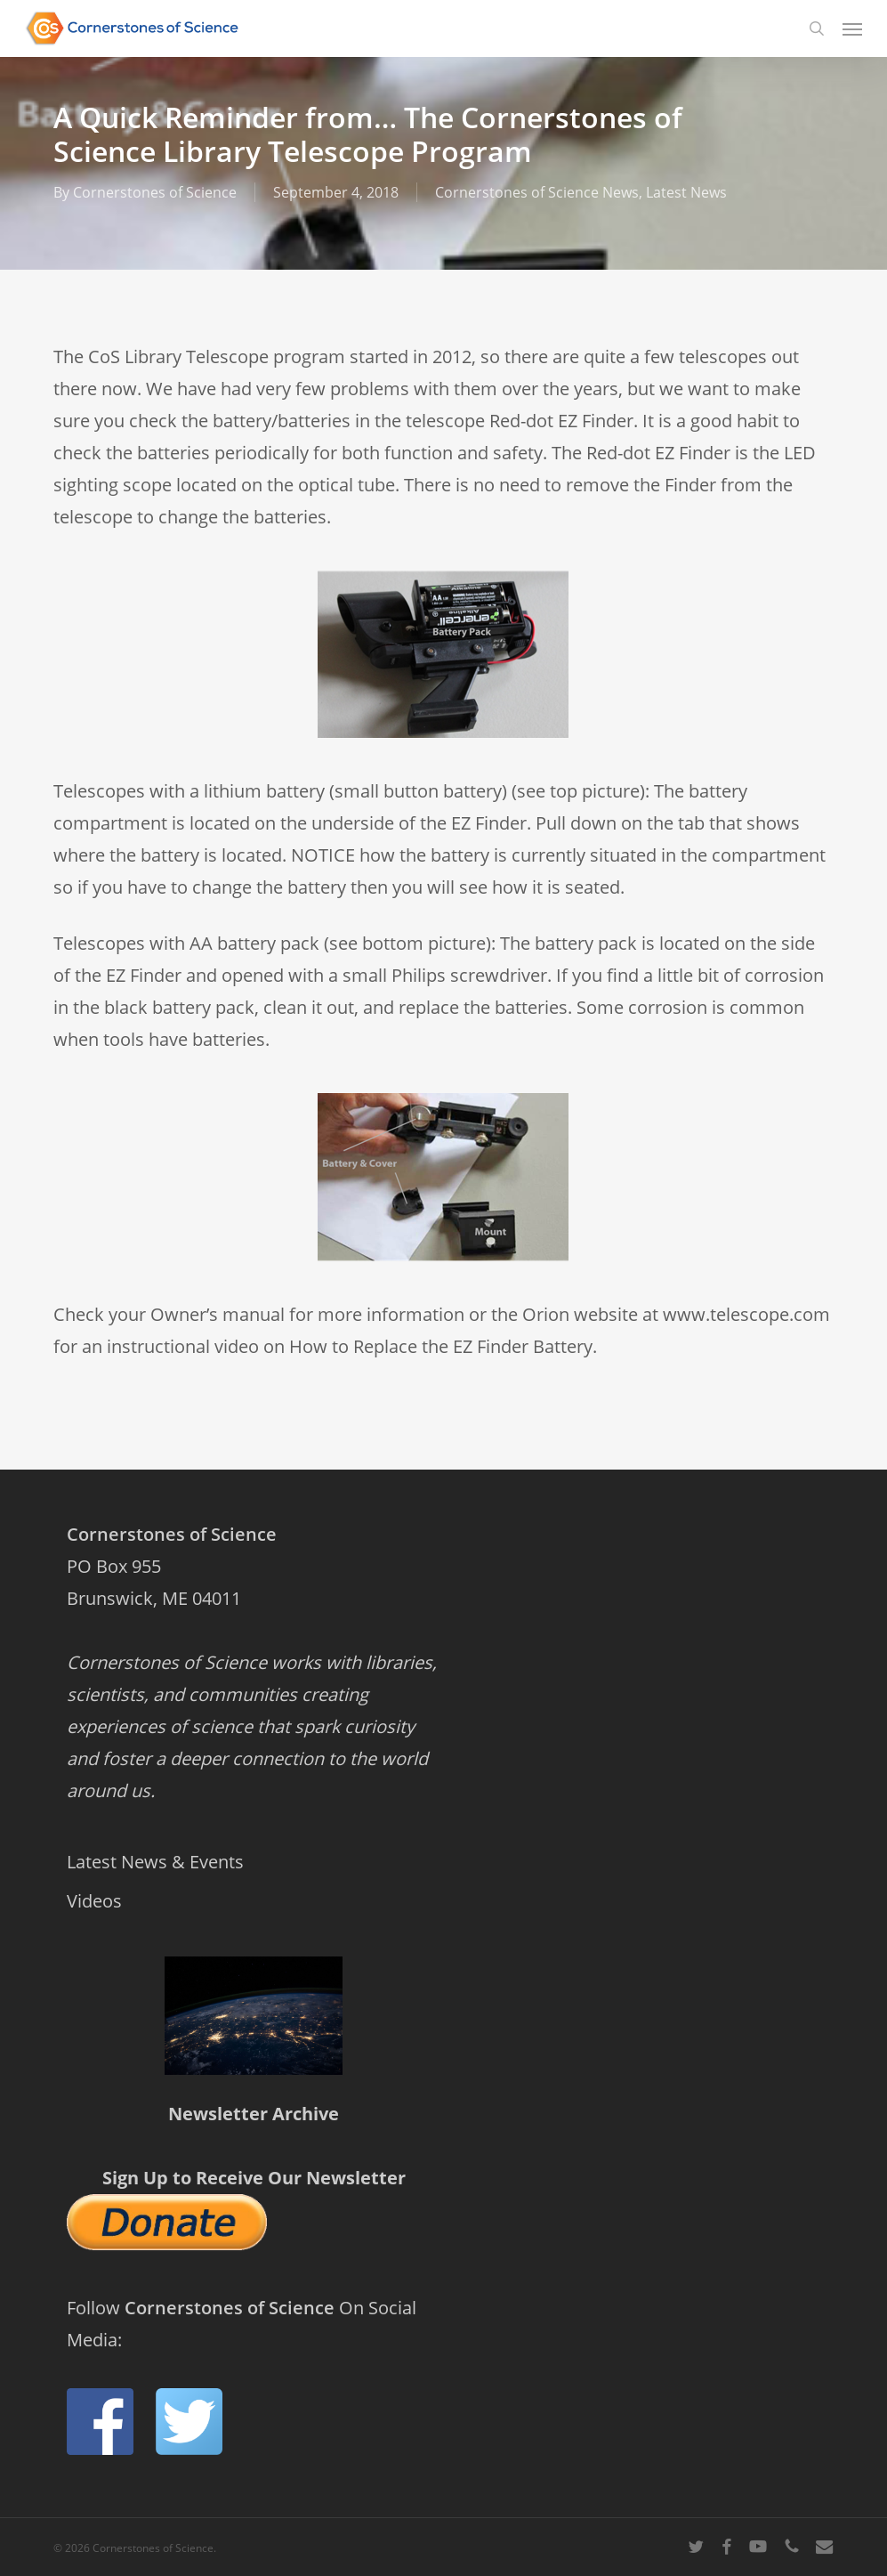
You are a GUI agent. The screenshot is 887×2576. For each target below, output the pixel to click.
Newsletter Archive (253, 2114)
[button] (852, 28)
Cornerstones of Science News (537, 192)
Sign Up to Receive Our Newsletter (254, 2178)
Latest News (686, 192)
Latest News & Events (155, 1862)
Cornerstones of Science (155, 192)
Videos (94, 1901)
